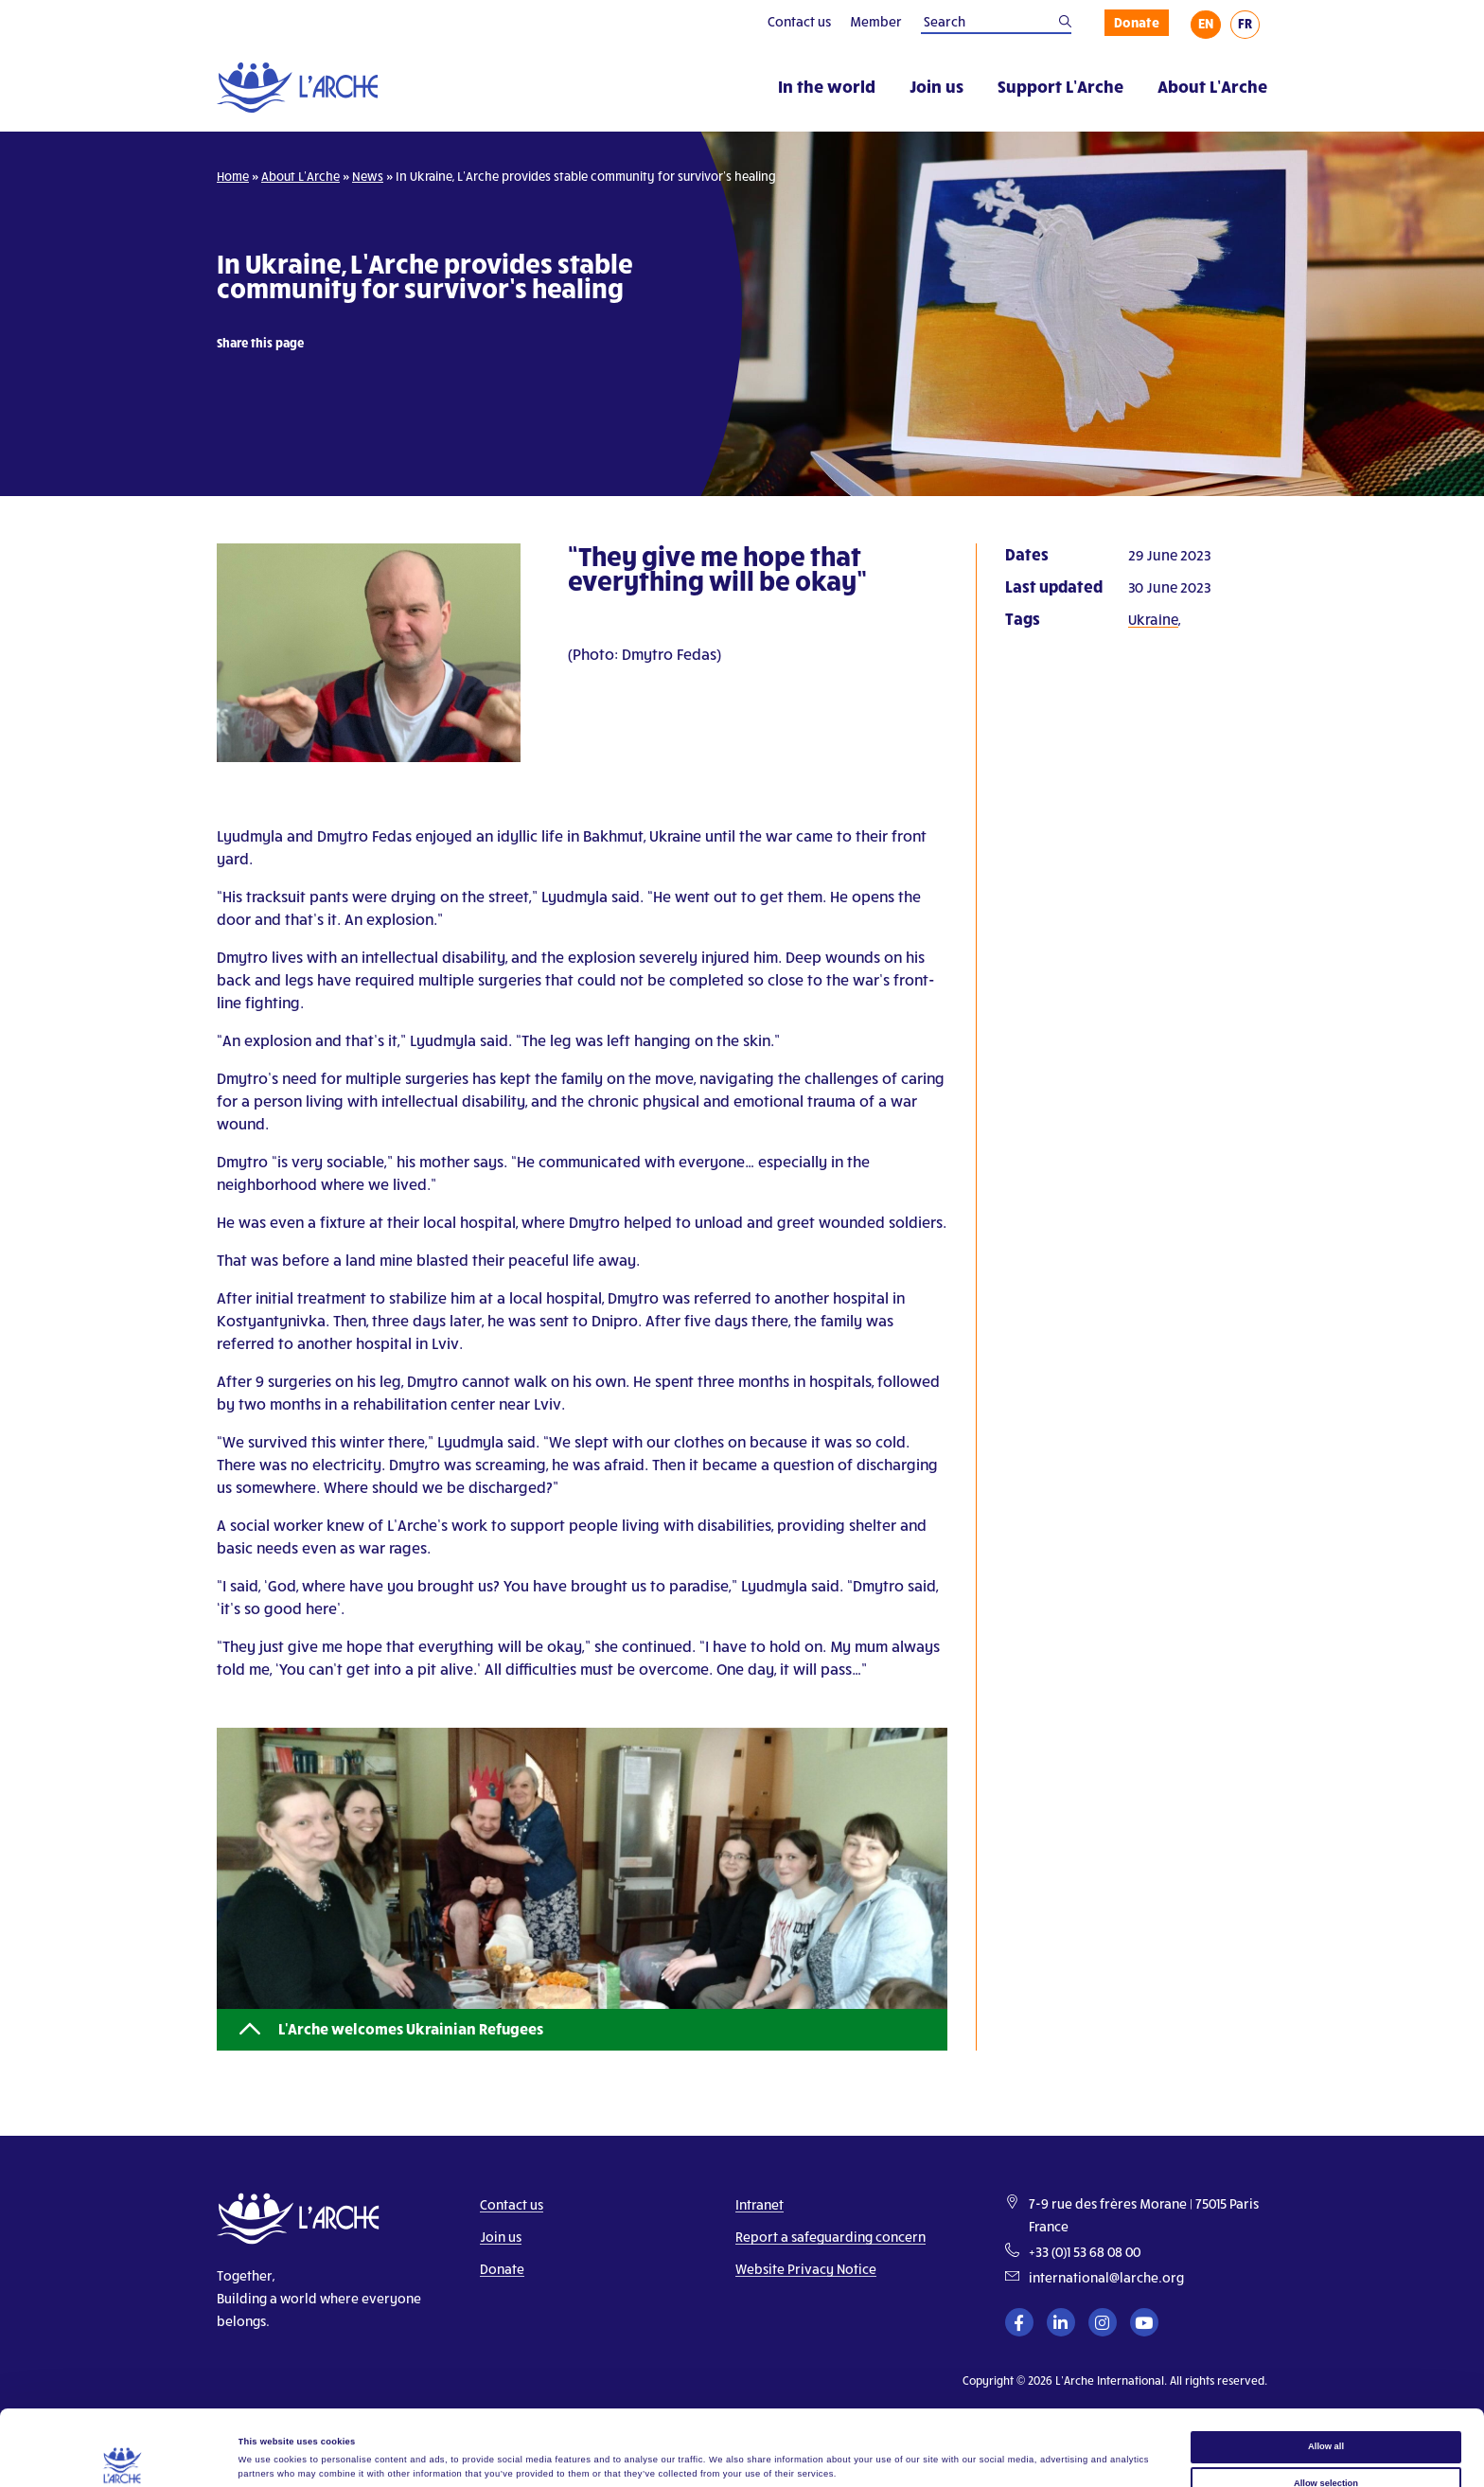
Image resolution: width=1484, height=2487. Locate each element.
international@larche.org (1106, 2277)
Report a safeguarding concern (830, 2237)
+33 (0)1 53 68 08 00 (1084, 2252)
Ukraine (1153, 619)
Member (876, 21)
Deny (1326, 2448)
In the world (826, 86)
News (367, 176)
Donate (1136, 22)
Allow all (1326, 2375)
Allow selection (1326, 2412)
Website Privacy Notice (805, 2269)
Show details (785, 2453)
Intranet (759, 2204)
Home (233, 176)
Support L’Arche (1060, 86)
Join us (936, 86)
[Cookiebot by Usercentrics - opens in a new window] (122, 2455)
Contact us (799, 21)
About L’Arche (1212, 86)
